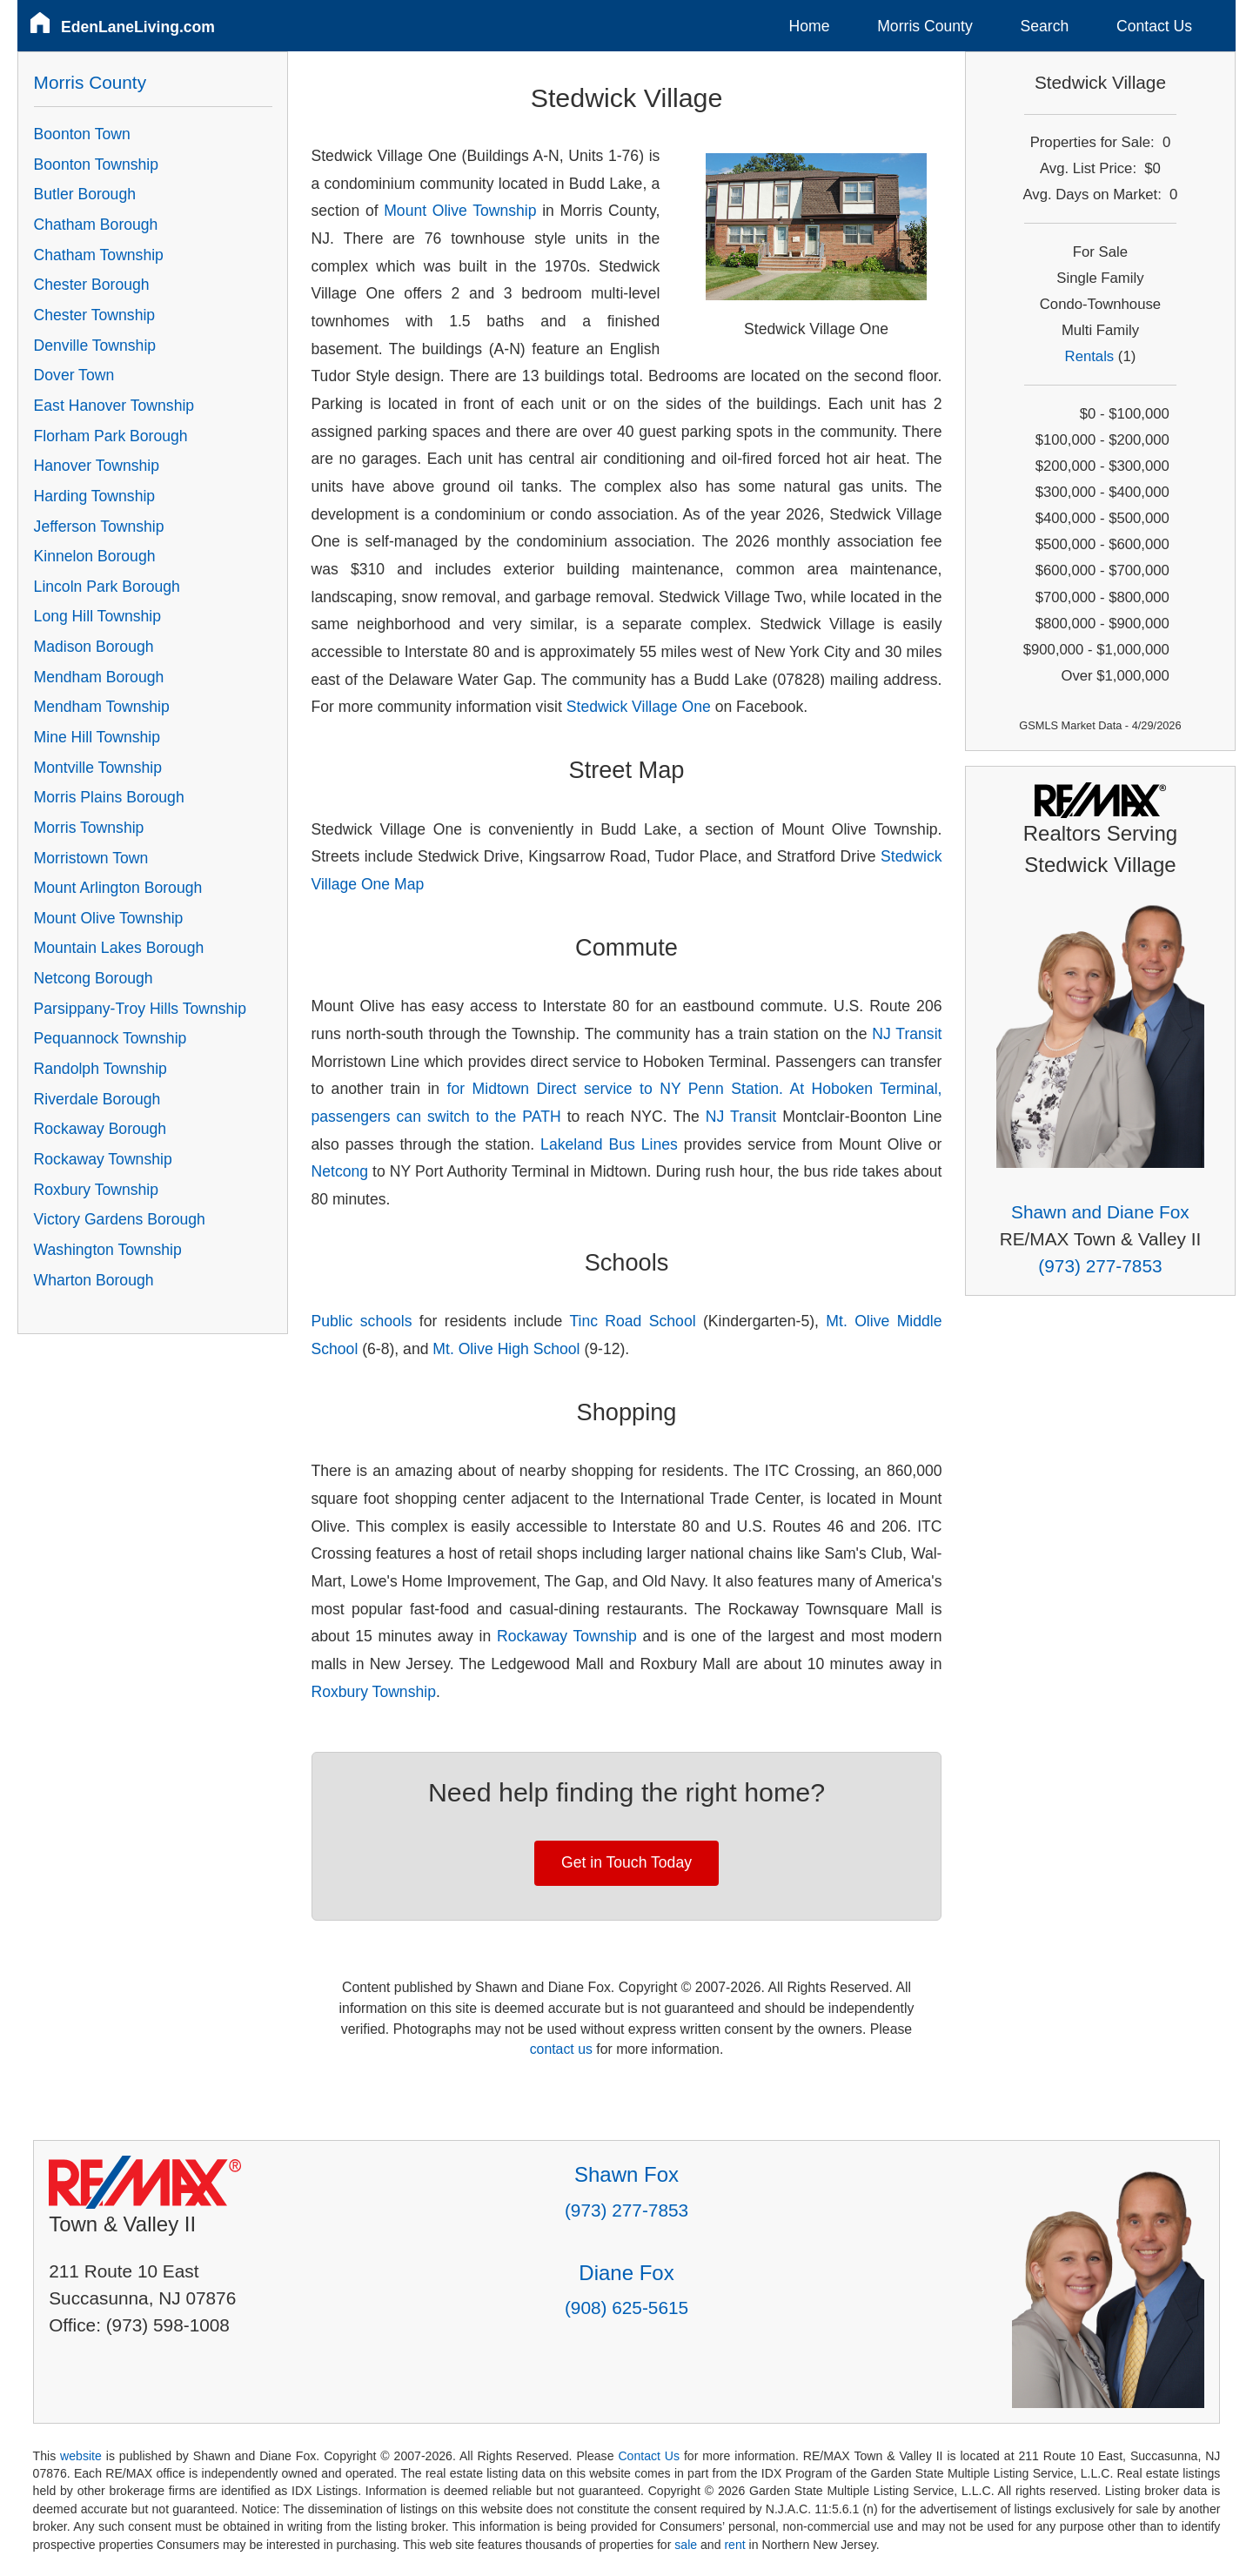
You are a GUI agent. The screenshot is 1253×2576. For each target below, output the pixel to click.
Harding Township (95, 496)
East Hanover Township (114, 405)
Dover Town (74, 375)
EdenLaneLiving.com (138, 27)
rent (734, 2545)
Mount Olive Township (460, 210)
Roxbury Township (374, 1692)
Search (1044, 26)
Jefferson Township (99, 526)
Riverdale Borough (97, 1099)
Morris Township (89, 827)
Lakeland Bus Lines (612, 1144)
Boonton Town (82, 134)
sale (685, 2545)
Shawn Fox (626, 2174)
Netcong (340, 1171)
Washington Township (108, 1249)
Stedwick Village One (638, 706)
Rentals (1090, 356)
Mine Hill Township (97, 737)
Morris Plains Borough (109, 797)
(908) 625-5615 (626, 2308)
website (81, 2456)
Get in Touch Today (626, 1862)
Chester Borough (92, 284)
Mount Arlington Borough (118, 887)
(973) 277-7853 (1100, 1266)
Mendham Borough (99, 677)
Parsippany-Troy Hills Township (140, 1008)
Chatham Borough (96, 224)
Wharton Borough (94, 1280)
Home (809, 26)
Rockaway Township (567, 1636)
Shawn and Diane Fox (1100, 1212)
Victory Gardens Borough (119, 1219)
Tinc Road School (632, 1321)
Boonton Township (96, 164)
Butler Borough (85, 194)
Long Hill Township (97, 616)
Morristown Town (91, 858)
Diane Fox (626, 2272)
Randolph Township (100, 1068)
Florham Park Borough (111, 436)
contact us (561, 2049)
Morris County (925, 26)
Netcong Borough (93, 978)
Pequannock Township (110, 1038)
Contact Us (1154, 26)
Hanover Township (96, 465)
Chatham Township (99, 255)
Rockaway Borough (100, 1128)
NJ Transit (906, 1034)
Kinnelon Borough (95, 556)
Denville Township (95, 345)
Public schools (362, 1321)
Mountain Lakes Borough (119, 947)
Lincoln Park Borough (107, 586)
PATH (541, 1116)
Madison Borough (94, 646)
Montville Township (98, 767)
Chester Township (95, 315)
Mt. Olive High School (506, 1349)
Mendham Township (102, 706)
